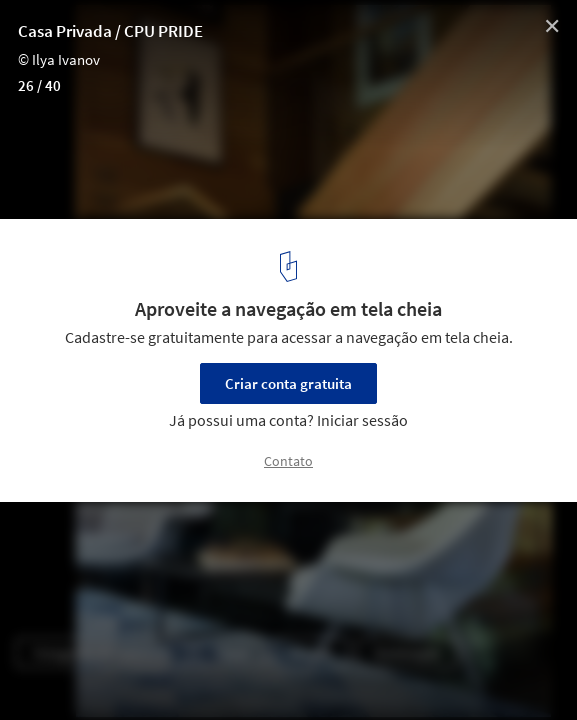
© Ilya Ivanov (59, 59)
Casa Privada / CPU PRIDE (110, 31)
